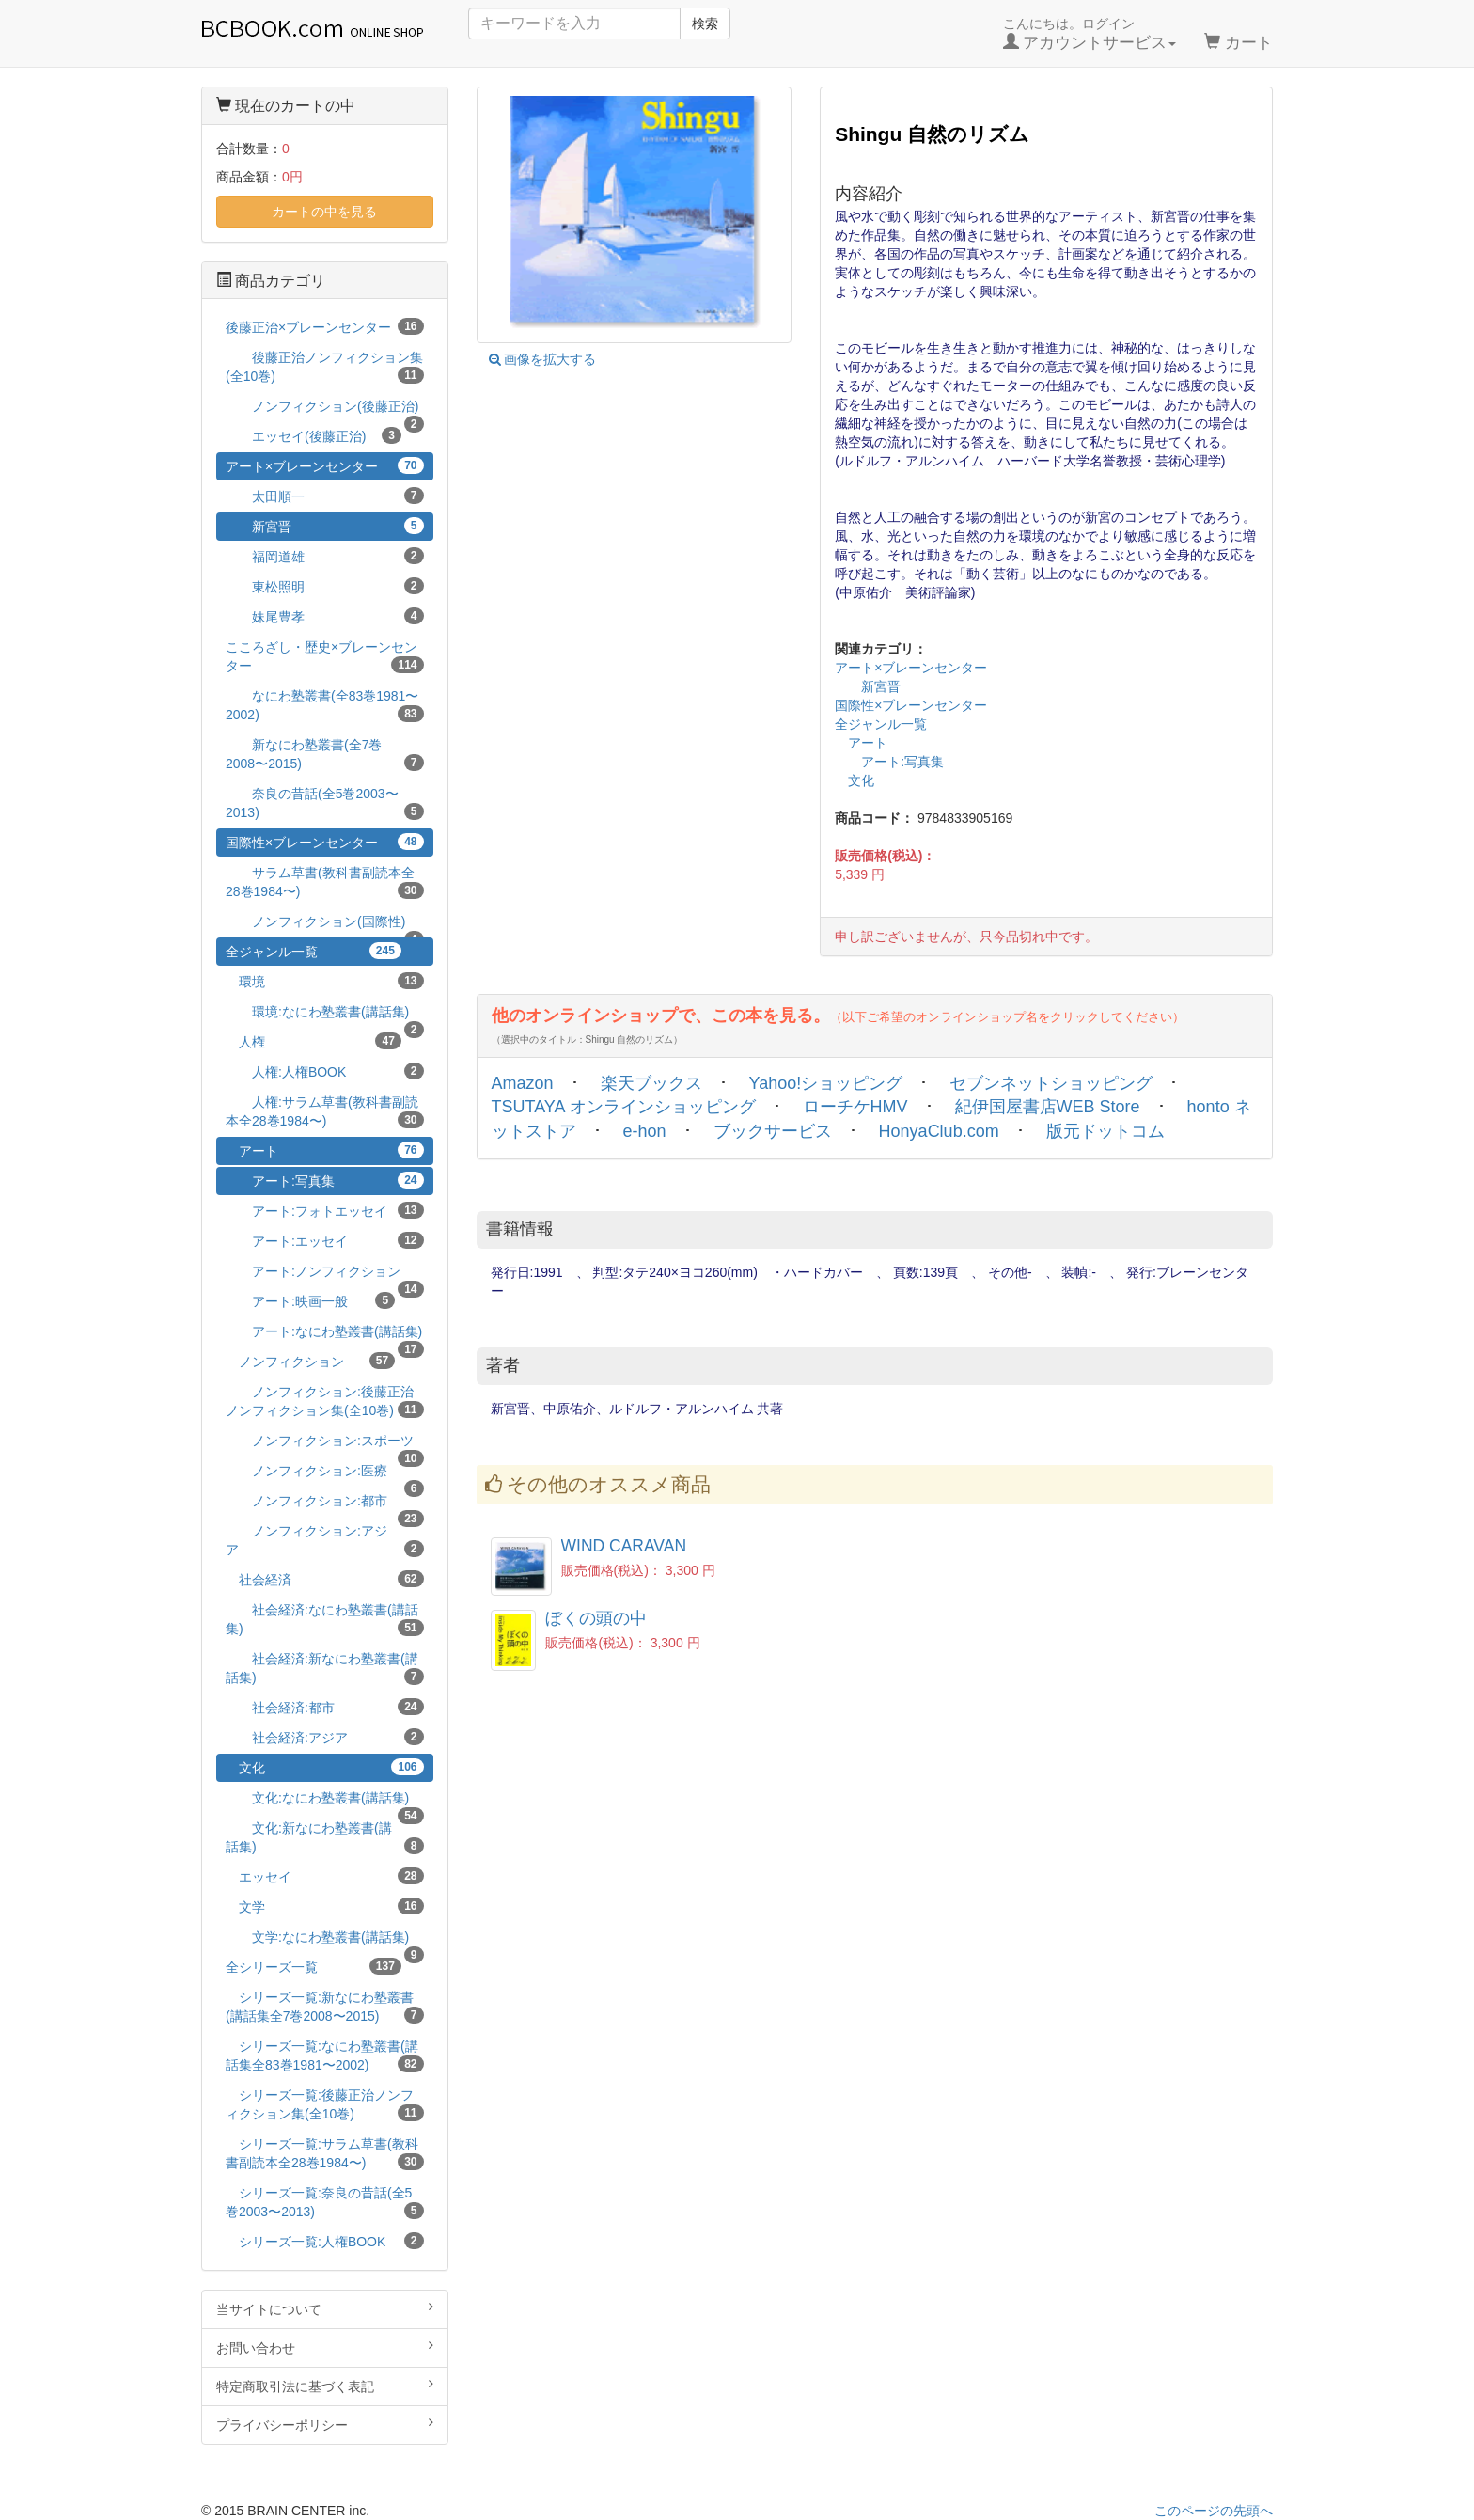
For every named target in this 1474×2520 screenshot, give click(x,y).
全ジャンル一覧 (881, 724)
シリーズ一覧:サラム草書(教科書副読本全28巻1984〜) (325, 2153)
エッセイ (325, 1875)
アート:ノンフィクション (325, 1274)
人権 (313, 1040)
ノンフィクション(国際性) (325, 925)
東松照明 (325, 585)
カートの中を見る (324, 211)
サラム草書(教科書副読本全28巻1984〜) (325, 882)
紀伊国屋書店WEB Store (1047, 1106)
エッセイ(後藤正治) (313, 435)
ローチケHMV (855, 1106)
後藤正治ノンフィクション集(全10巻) (325, 367)
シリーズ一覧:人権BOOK (325, 2240)
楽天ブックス (651, 1083)
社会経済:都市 (325, 1706)
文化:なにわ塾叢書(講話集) (325, 1801)
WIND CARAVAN (624, 1545)
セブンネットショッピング (1051, 1083)
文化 (854, 780)
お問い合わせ (324, 2347)
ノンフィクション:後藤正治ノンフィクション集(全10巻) (325, 1401)
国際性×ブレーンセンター (911, 705)
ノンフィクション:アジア (325, 1540)
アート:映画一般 (310, 1300)
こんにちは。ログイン (1090, 34)
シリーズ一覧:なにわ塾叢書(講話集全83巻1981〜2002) (325, 2055)
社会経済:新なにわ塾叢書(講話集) (325, 1668)
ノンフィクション (310, 1360)
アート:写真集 (889, 761)
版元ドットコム (1105, 1131)
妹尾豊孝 (325, 615)
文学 (325, 1906)
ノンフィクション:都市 (325, 1504)
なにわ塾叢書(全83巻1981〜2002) (325, 705)
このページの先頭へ (1213, 2510)
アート (861, 742)
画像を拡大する (543, 359)
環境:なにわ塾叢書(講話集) (325, 1015)
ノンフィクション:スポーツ (325, 1444)
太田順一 (325, 495)
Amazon (523, 1083)
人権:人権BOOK (325, 1071)
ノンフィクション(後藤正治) (325, 409)
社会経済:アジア (325, 1736)
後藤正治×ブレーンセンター (325, 326)
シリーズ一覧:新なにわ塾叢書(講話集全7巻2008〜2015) (325, 2007)
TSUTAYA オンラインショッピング (624, 1106)
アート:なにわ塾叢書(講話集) (325, 1335)
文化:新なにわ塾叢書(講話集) (325, 1837)
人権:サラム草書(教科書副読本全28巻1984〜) (325, 1111)
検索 (705, 23)
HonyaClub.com (939, 1131)
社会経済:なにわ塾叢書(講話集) (325, 1619)
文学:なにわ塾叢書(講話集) (325, 1940)
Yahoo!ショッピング (826, 1083)
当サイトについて (324, 2308)
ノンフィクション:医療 (325, 1474)
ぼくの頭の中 (596, 1618)
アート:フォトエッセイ (325, 1210)
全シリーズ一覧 (313, 1966)
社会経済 (325, 1578)
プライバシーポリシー (324, 2424)
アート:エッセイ (325, 1240)
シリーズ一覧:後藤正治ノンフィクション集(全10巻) (325, 2104)
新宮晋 (868, 686)
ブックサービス (772, 1131)
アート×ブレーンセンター (911, 667)
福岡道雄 (325, 555)
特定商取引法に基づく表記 (324, 2385)
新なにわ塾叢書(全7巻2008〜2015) (325, 754)
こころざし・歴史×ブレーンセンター (325, 656)
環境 (325, 980)
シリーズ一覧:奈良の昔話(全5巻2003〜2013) (325, 2202)
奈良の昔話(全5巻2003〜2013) (325, 803)
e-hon (644, 1131)
